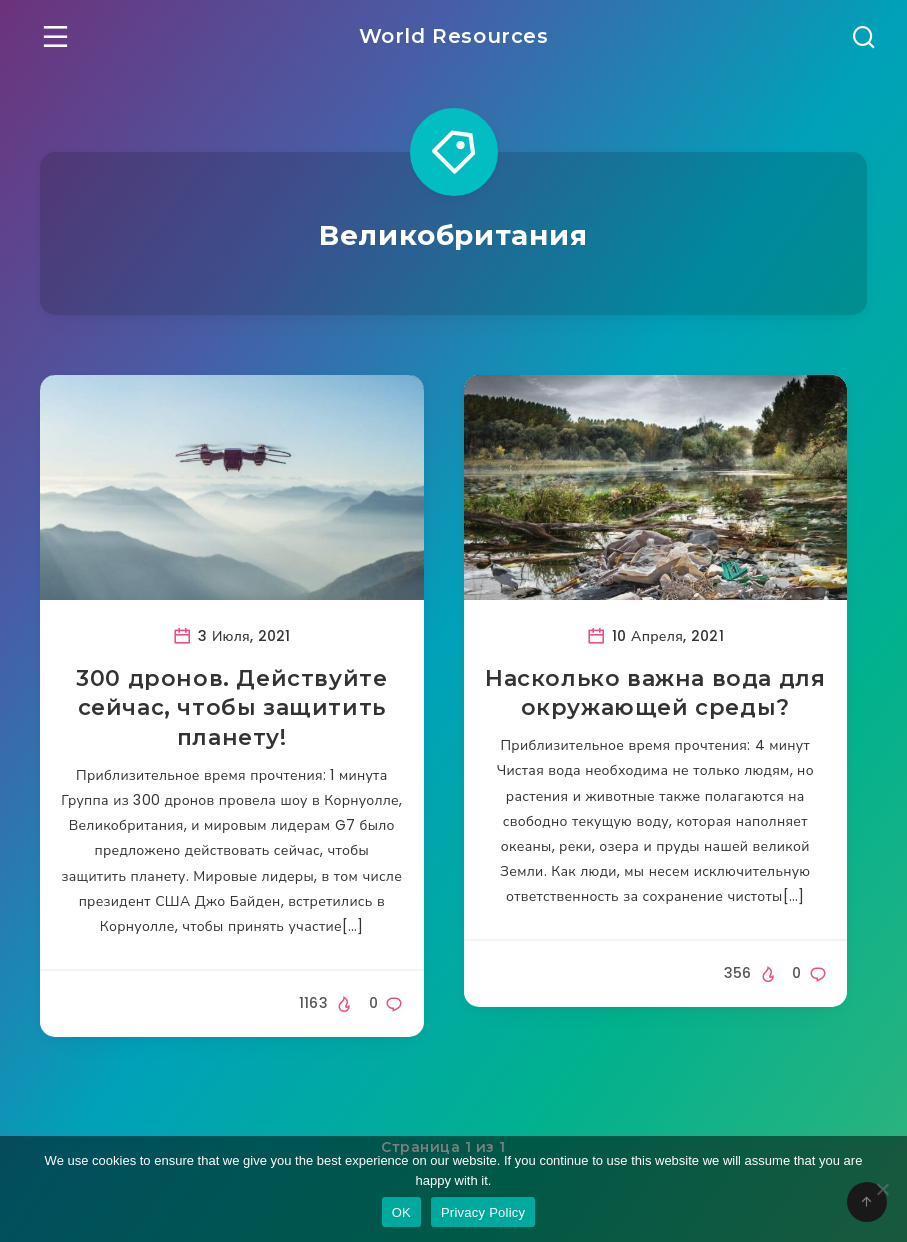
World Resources (454, 36)
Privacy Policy (483, 1212)
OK (401, 1212)
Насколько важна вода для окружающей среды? (655, 693)
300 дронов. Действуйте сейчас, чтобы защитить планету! (231, 708)
